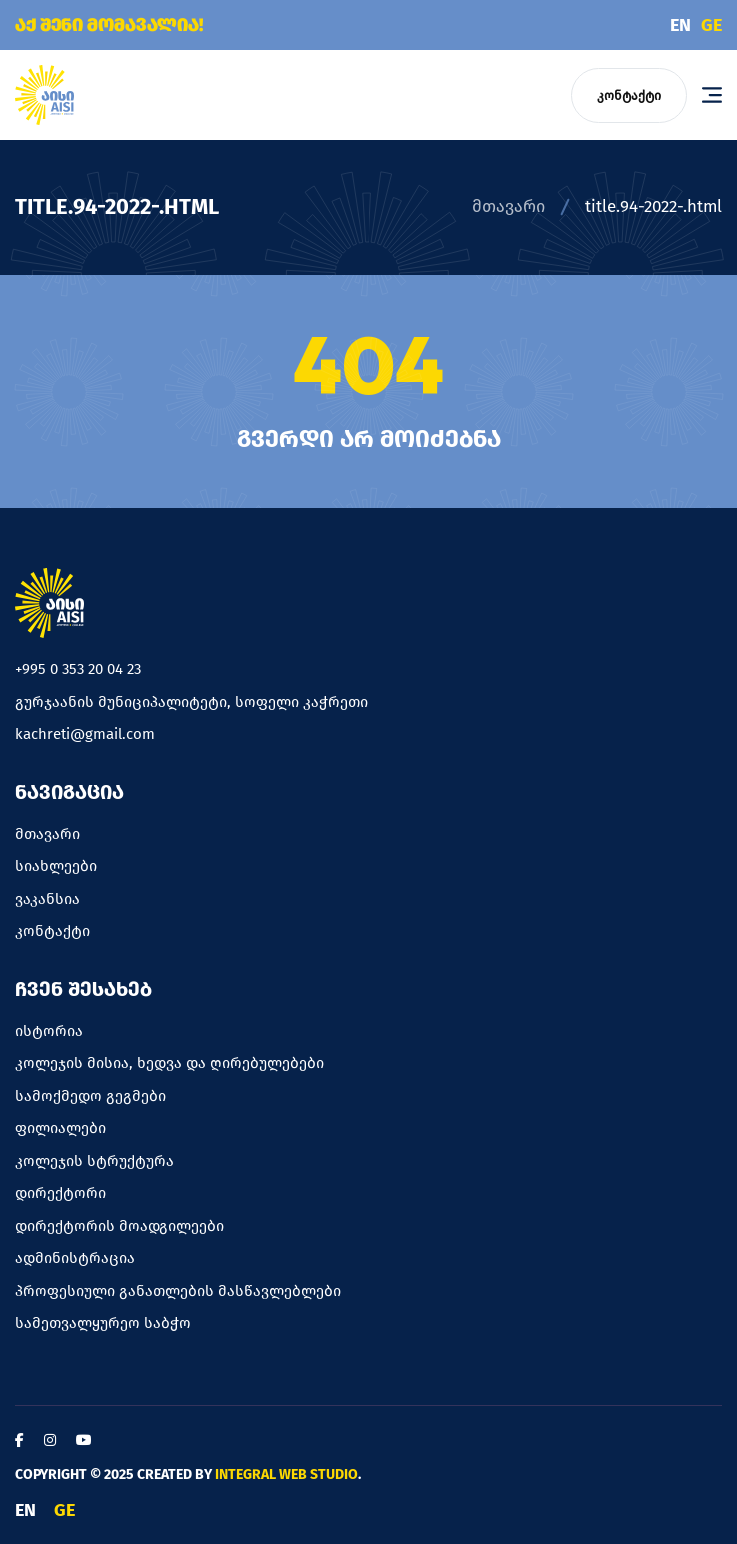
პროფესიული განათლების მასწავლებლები (178, 1291)
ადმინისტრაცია (75, 1258)
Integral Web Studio (286, 1474)
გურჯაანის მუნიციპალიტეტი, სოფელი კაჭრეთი (191, 702)
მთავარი (508, 206)
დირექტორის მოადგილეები (119, 1226)
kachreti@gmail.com (85, 734)
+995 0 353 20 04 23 (78, 669)
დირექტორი (60, 1193)
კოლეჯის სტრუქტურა (94, 1161)
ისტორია (49, 1031)
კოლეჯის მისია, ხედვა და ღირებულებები (169, 1063)
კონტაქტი (629, 95)
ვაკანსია (47, 899)
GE (711, 25)
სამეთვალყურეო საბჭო (103, 1323)
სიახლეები (56, 866)
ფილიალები (60, 1128)
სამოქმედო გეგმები (90, 1096)
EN (680, 25)
